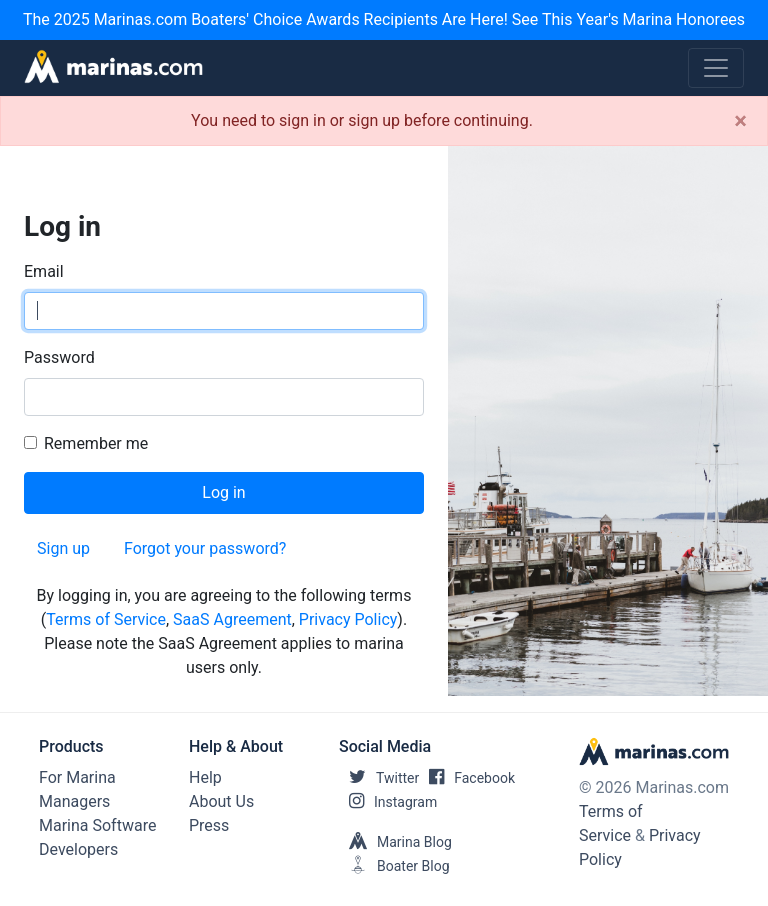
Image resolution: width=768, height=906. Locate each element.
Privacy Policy (348, 619)
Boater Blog (394, 866)
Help (205, 777)
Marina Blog (395, 842)
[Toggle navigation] (716, 68)
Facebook (467, 778)
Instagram (388, 802)
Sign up (63, 548)
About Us (221, 801)
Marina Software (97, 825)
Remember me (96, 443)
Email (44, 271)
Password (59, 357)
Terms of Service (106, 619)
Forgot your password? (205, 548)
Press (209, 825)
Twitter (379, 778)
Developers (78, 849)
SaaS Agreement (232, 619)
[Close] (740, 121)
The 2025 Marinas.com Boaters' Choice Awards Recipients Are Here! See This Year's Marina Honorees (384, 19)
